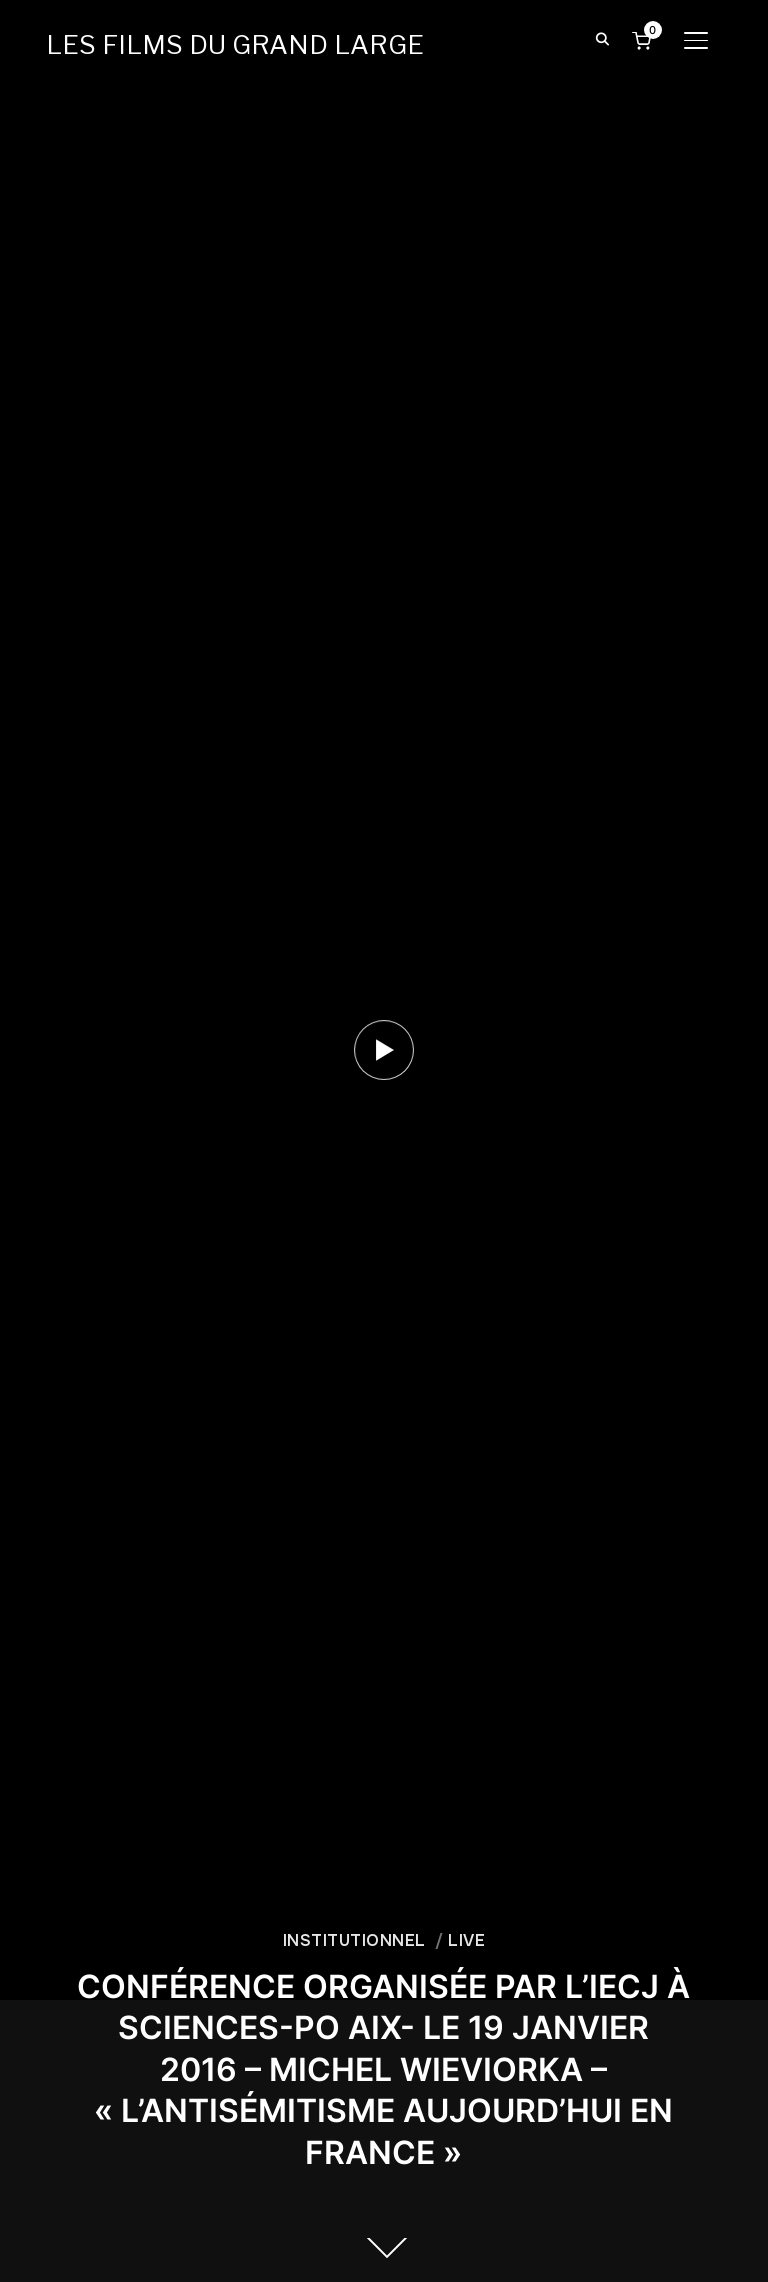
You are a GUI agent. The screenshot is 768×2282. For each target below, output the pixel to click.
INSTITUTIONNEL (354, 1940)
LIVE (466, 1940)
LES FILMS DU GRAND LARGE (235, 44)
